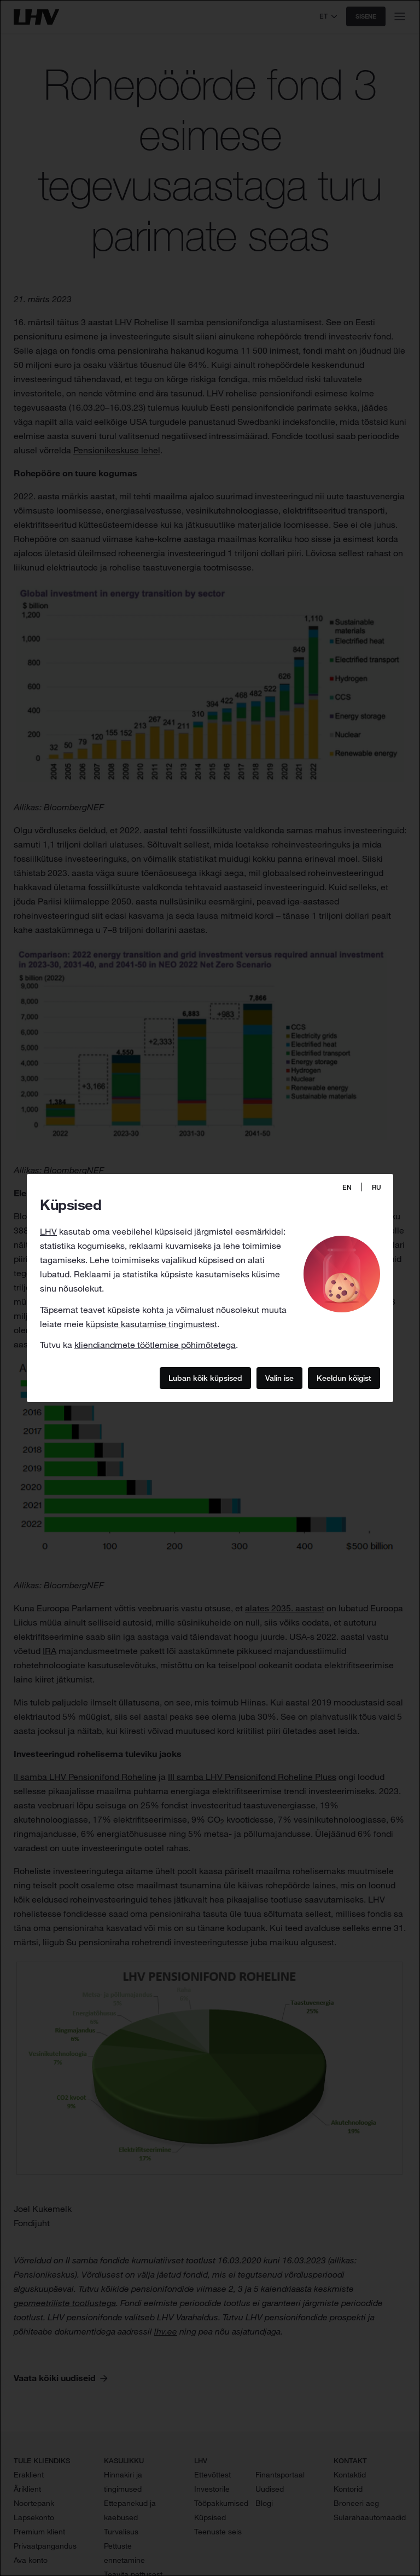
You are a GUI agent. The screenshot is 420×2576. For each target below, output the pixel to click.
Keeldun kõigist (344, 1378)
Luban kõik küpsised (205, 1378)
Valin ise (279, 1378)
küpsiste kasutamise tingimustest (151, 1323)
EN (347, 1187)
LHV (48, 1231)
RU (376, 1187)
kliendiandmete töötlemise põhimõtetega (155, 1344)
